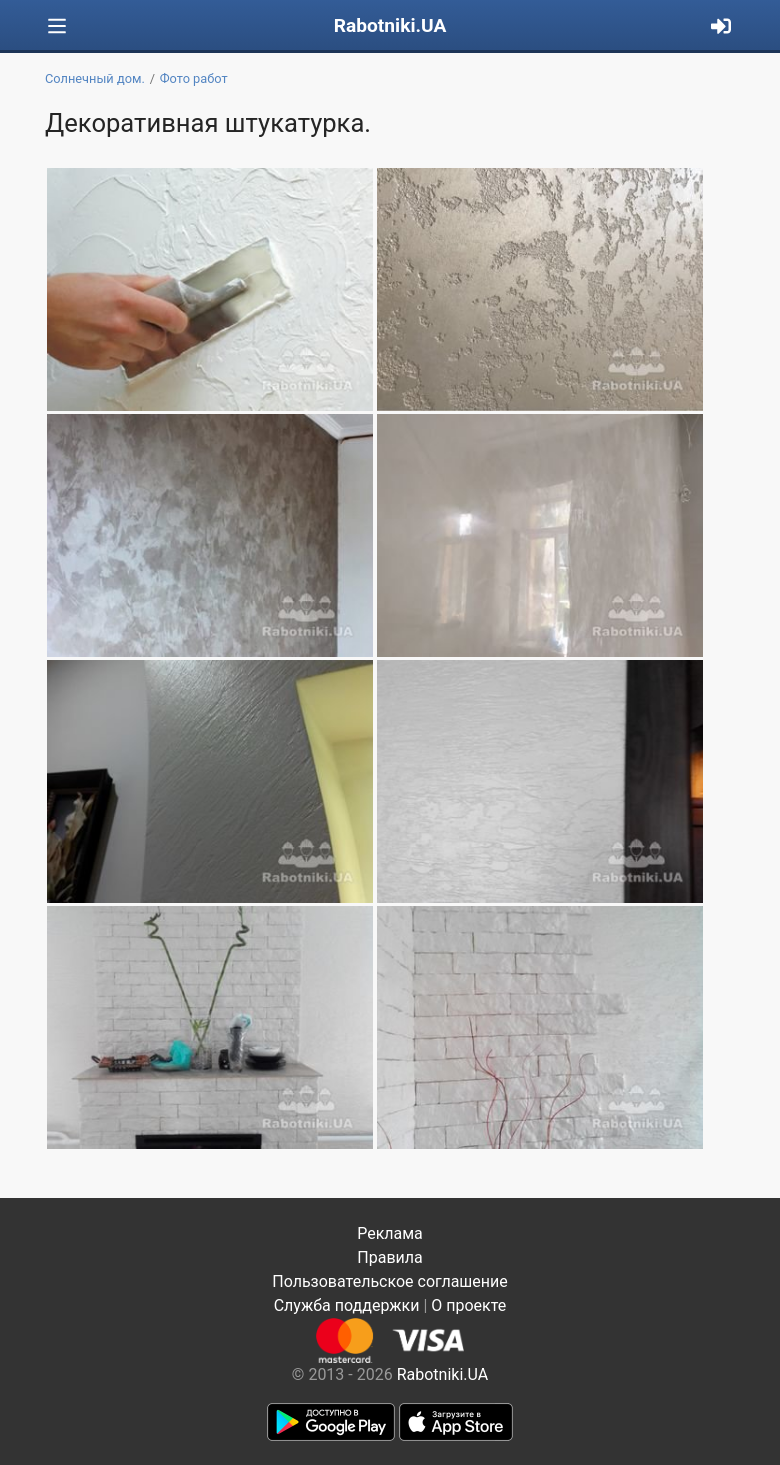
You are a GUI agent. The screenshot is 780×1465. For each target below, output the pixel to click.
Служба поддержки (347, 1305)
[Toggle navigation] (57, 26)
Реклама (390, 1233)
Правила (389, 1257)
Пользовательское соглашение (390, 1281)
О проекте (468, 1305)
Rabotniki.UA (390, 25)
